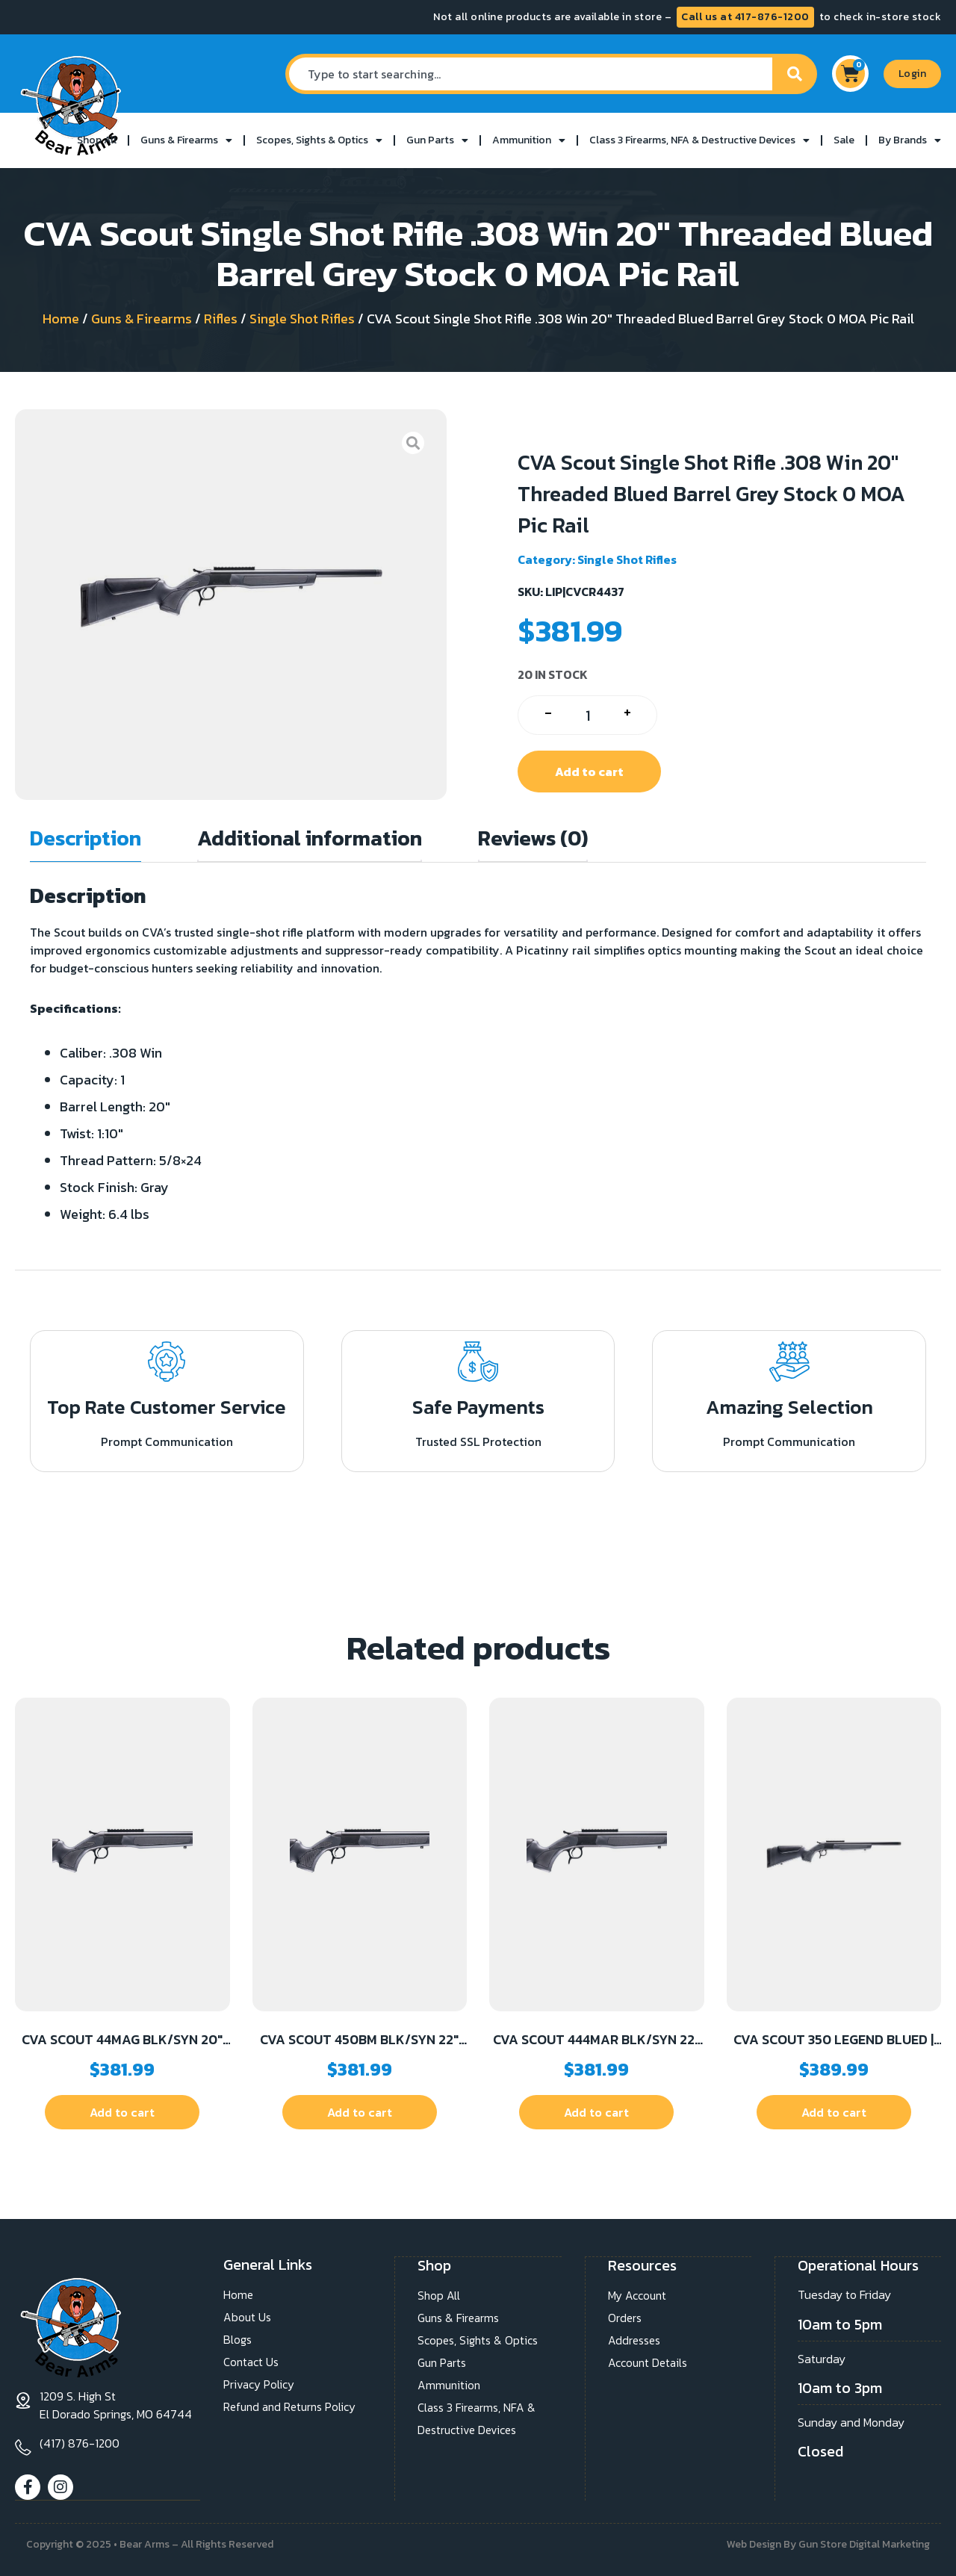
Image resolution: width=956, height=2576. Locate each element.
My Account (638, 2295)
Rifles (221, 318)
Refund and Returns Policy (292, 2407)
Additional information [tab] (309, 838)
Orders (625, 2318)
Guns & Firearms (186, 140)
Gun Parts (437, 140)
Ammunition (528, 140)
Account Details (649, 2362)
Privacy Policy (259, 2385)
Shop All (97, 140)
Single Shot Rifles (302, 318)
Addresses (635, 2340)
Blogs (237, 2340)
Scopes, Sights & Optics (319, 140)
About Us (247, 2318)
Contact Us (252, 2362)
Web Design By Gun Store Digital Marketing (828, 2543)
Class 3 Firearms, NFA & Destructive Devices (699, 140)
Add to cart (589, 771)
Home (61, 318)
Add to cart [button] (122, 2112)
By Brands (909, 140)
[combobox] (528, 74)
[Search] (794, 74)
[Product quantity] (587, 715)
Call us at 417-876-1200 (745, 17)
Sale (844, 140)
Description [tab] (85, 838)
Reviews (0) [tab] (533, 838)
